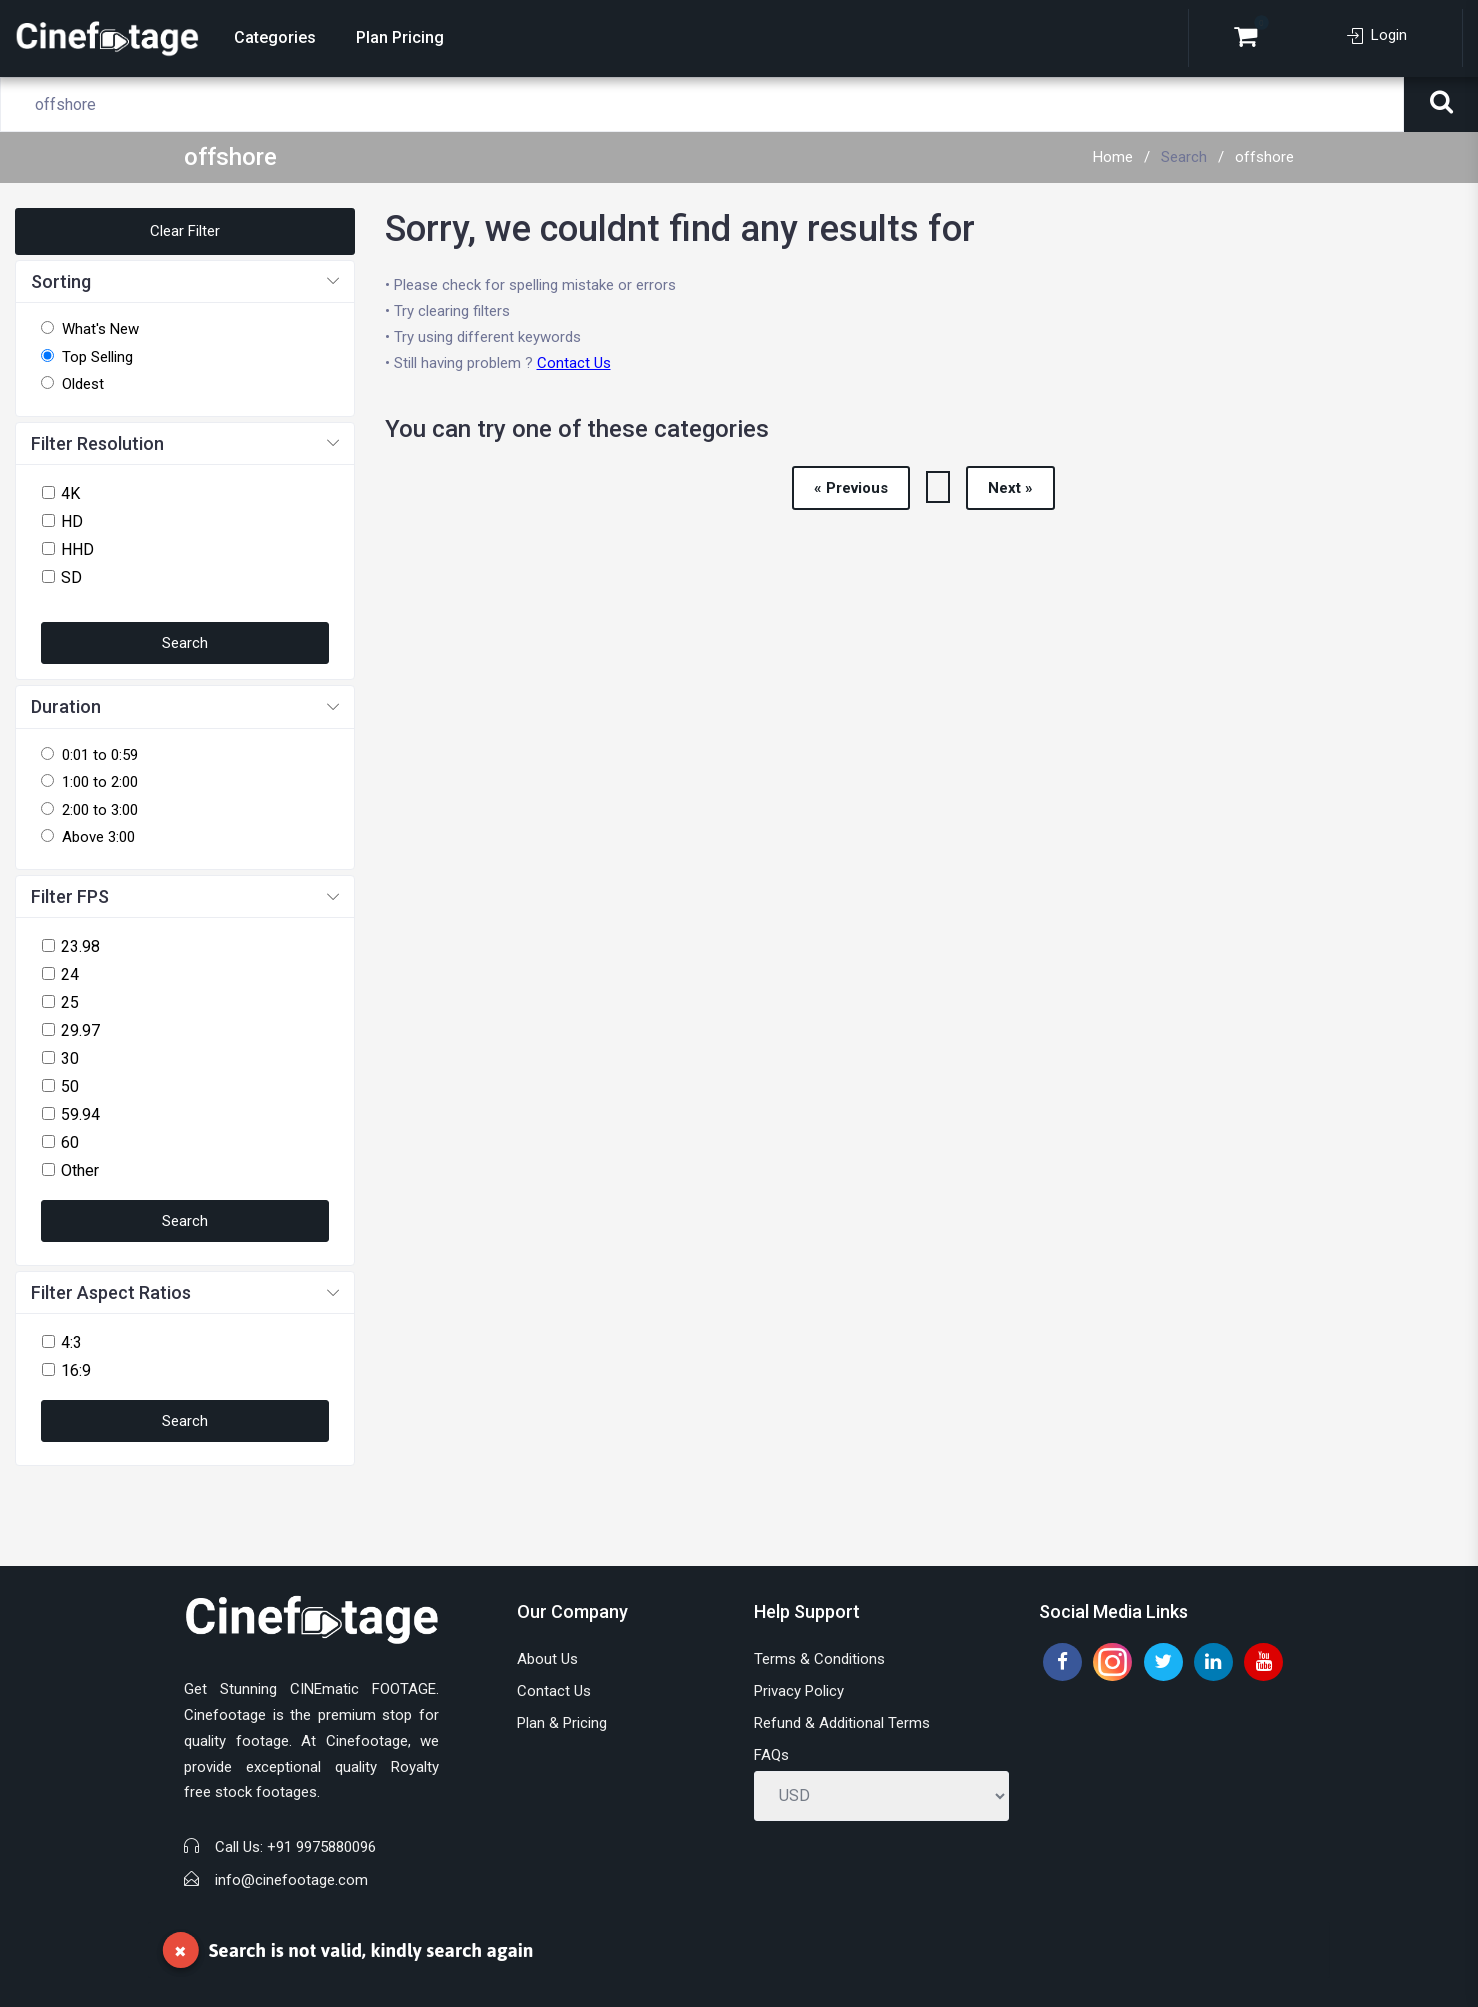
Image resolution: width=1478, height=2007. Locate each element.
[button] (185, 282)
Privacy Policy (799, 1691)
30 (70, 1058)
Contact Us (574, 363)
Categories (275, 37)
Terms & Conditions (819, 1659)
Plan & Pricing (562, 1723)
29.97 (80, 1030)
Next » (1010, 488)
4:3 (71, 1342)
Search (1184, 157)
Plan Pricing (400, 37)
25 (70, 1002)
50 (70, 1086)
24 (70, 974)
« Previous (851, 488)
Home (1113, 157)
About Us (547, 1659)
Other (80, 1170)
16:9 (76, 1370)
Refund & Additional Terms (842, 1723)
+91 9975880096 (321, 1847)
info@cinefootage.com (291, 1880)
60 (70, 1142)
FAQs (771, 1755)
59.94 (80, 1114)
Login (1377, 35)
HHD (77, 549)
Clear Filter (185, 231)
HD (72, 521)
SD (71, 577)
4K (70, 493)
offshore (1264, 157)
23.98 (80, 946)
